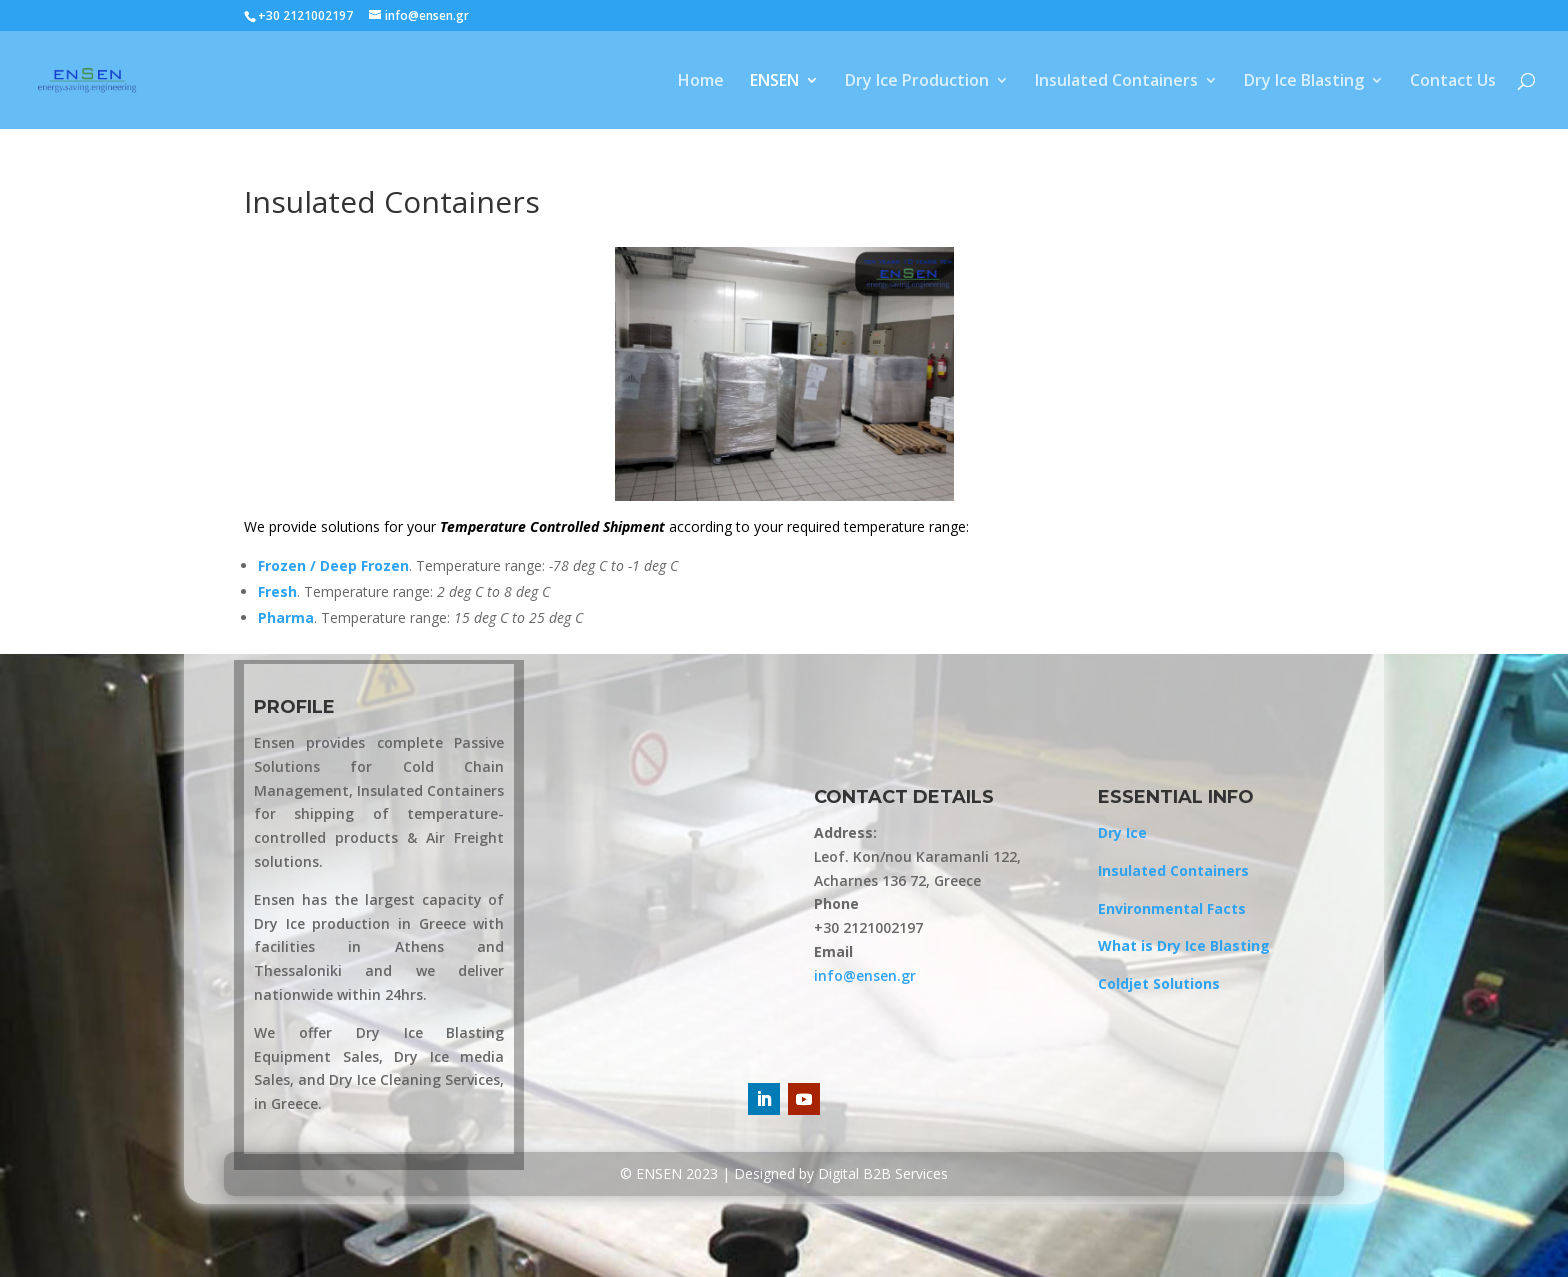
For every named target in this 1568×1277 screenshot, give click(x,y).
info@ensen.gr (865, 975)
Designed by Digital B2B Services (841, 1173)
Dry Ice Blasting (1304, 82)
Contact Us (1453, 82)
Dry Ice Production (917, 82)
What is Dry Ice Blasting (1184, 945)
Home (701, 82)
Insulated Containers (1116, 82)
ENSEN (774, 82)
